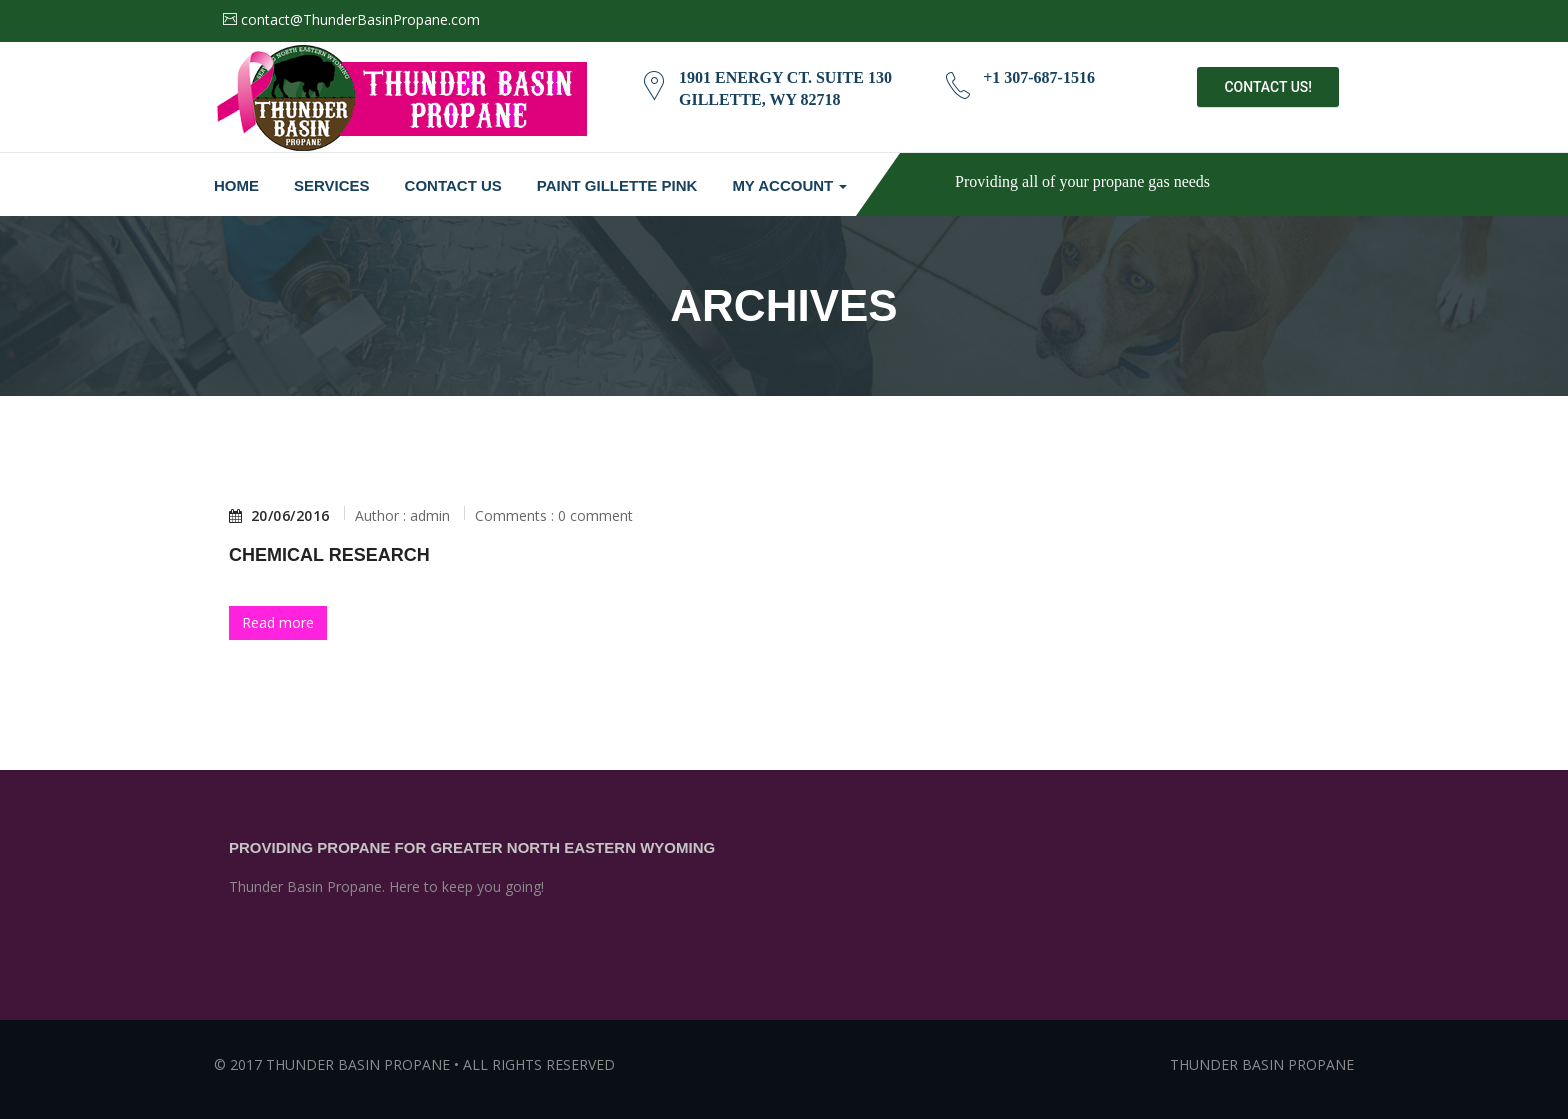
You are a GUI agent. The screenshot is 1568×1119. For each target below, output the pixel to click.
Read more (278, 622)
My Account (789, 185)
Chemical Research (329, 555)
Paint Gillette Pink (617, 185)
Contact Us (453, 185)
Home (236, 185)
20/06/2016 (279, 516)
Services (332, 185)
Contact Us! (1268, 87)
